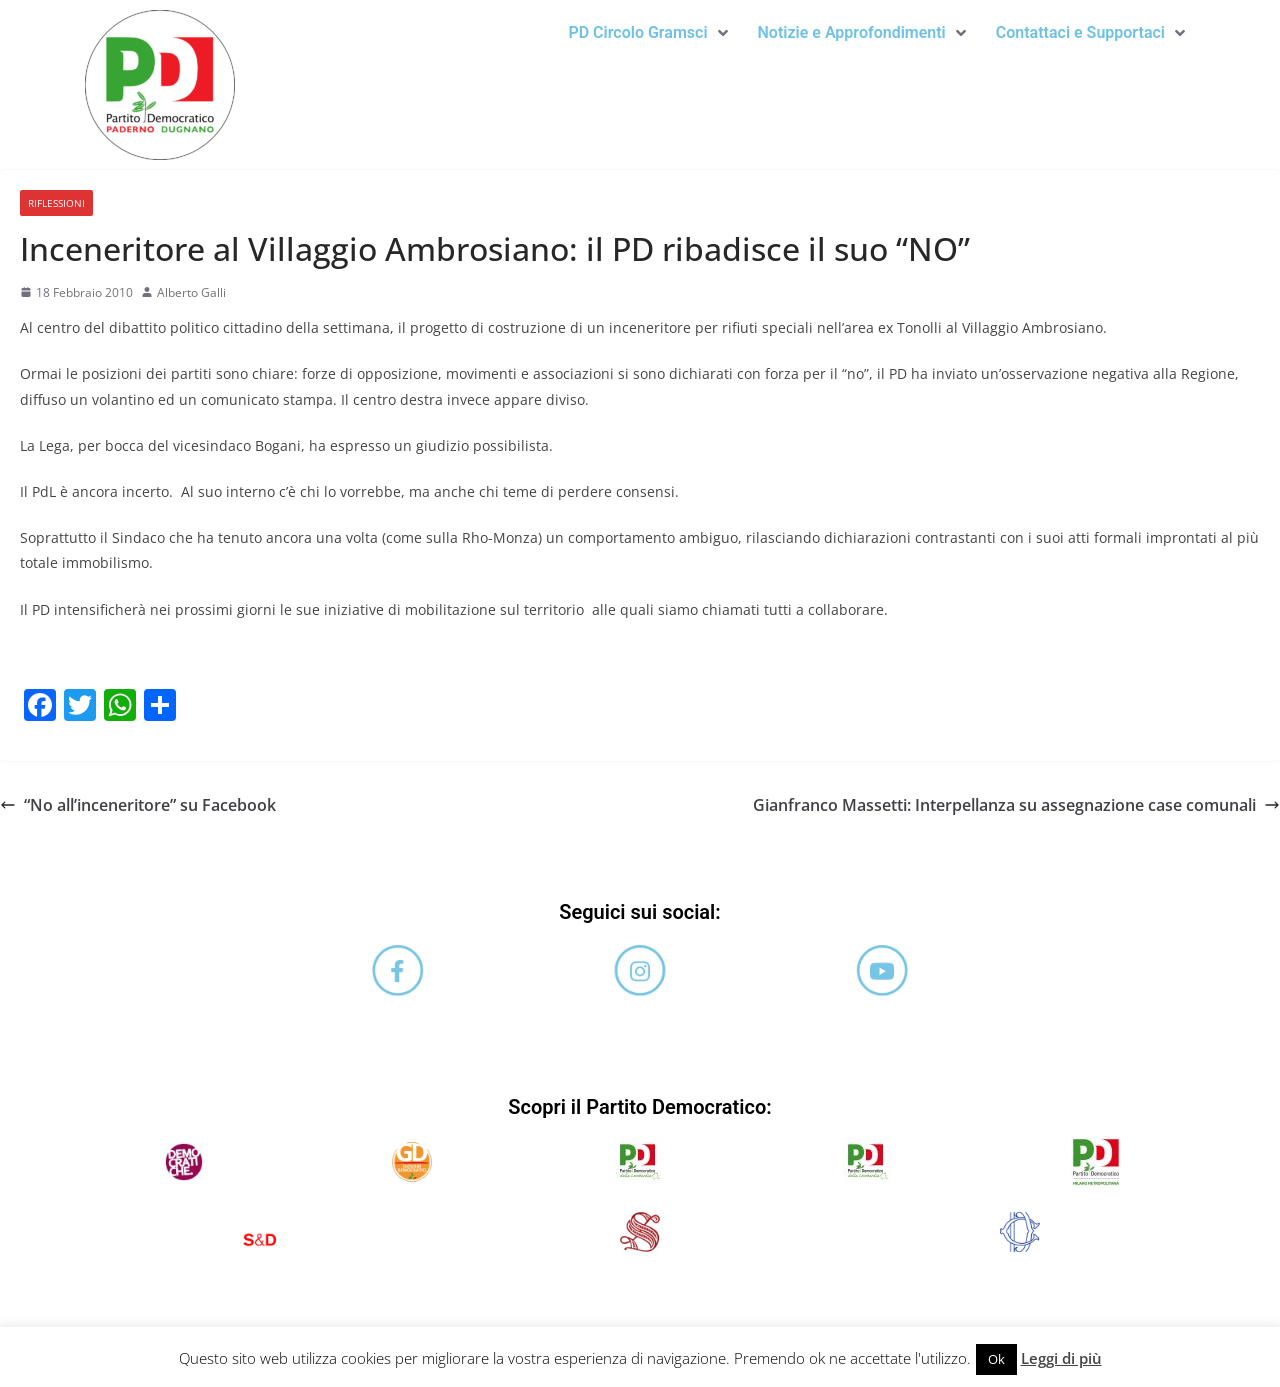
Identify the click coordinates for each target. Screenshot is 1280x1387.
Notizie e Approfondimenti (862, 32)
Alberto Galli (191, 292)
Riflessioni (56, 203)
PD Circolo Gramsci (647, 32)
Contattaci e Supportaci (1090, 32)
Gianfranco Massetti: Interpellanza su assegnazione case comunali (1016, 805)
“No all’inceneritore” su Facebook (138, 805)
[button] (647, 33)
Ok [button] (996, 1359)
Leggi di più (1061, 1358)
